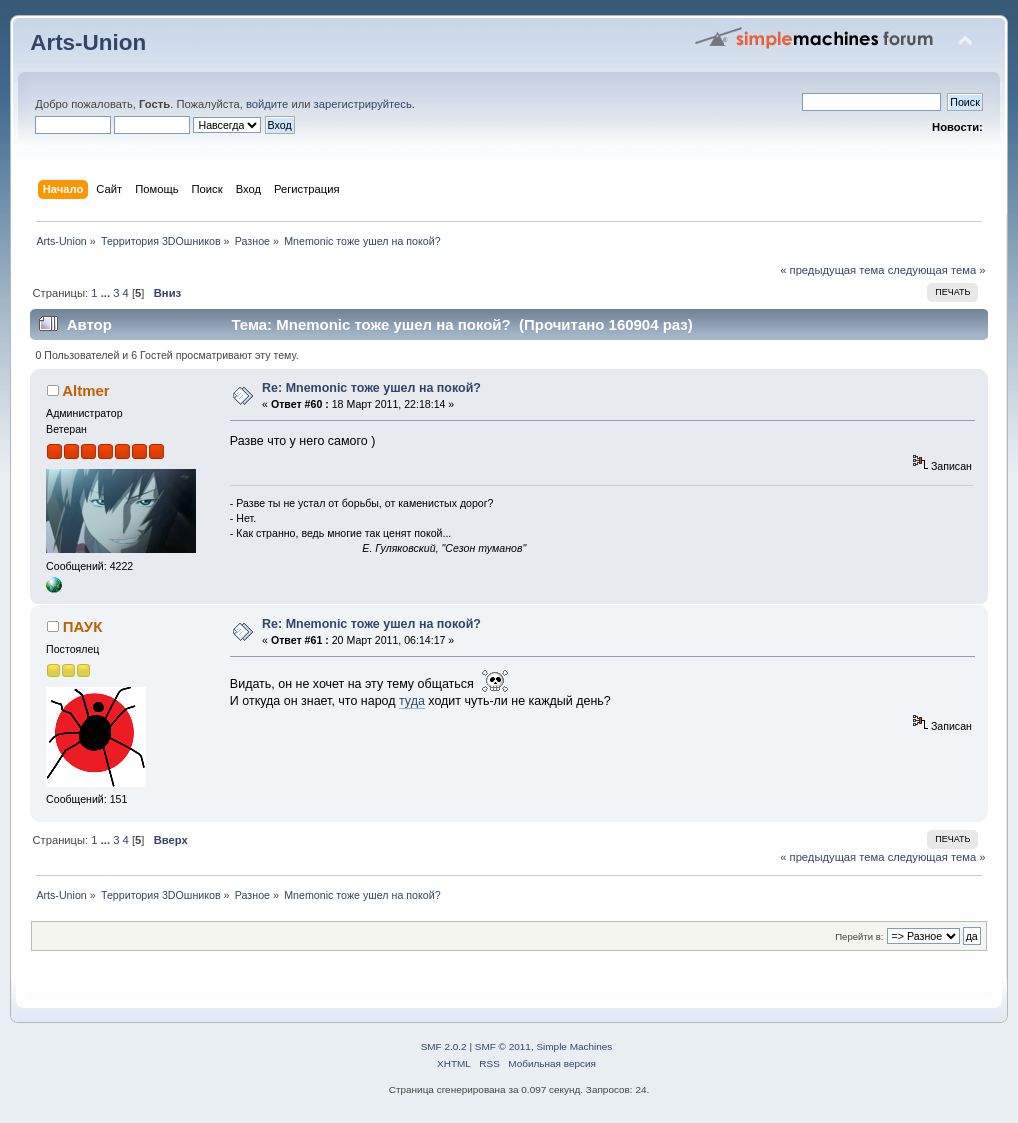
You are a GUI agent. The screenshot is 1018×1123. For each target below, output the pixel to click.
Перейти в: (859, 936)
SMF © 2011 (503, 1046)
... (107, 293)
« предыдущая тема (832, 270)
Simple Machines (574, 1046)
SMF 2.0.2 (444, 1046)
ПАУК (82, 626)
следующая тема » (937, 270)
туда (412, 701)
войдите (267, 104)
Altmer (85, 390)
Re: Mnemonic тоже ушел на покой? (371, 388)
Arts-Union (88, 42)
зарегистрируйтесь (363, 104)
